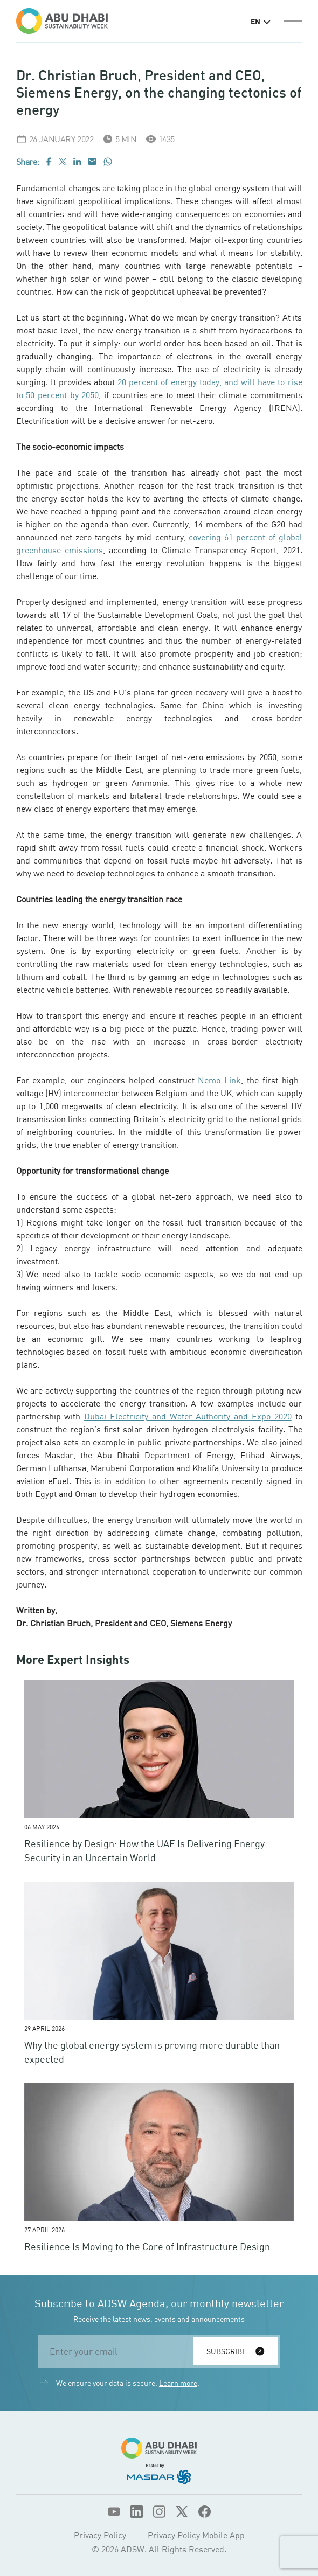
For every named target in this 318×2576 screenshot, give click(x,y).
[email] (119, 2351)
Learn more (178, 2382)
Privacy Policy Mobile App (196, 2535)
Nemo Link (219, 1080)
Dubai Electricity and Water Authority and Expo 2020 (188, 1416)
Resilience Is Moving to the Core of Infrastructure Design (147, 2246)
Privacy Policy (100, 2535)
